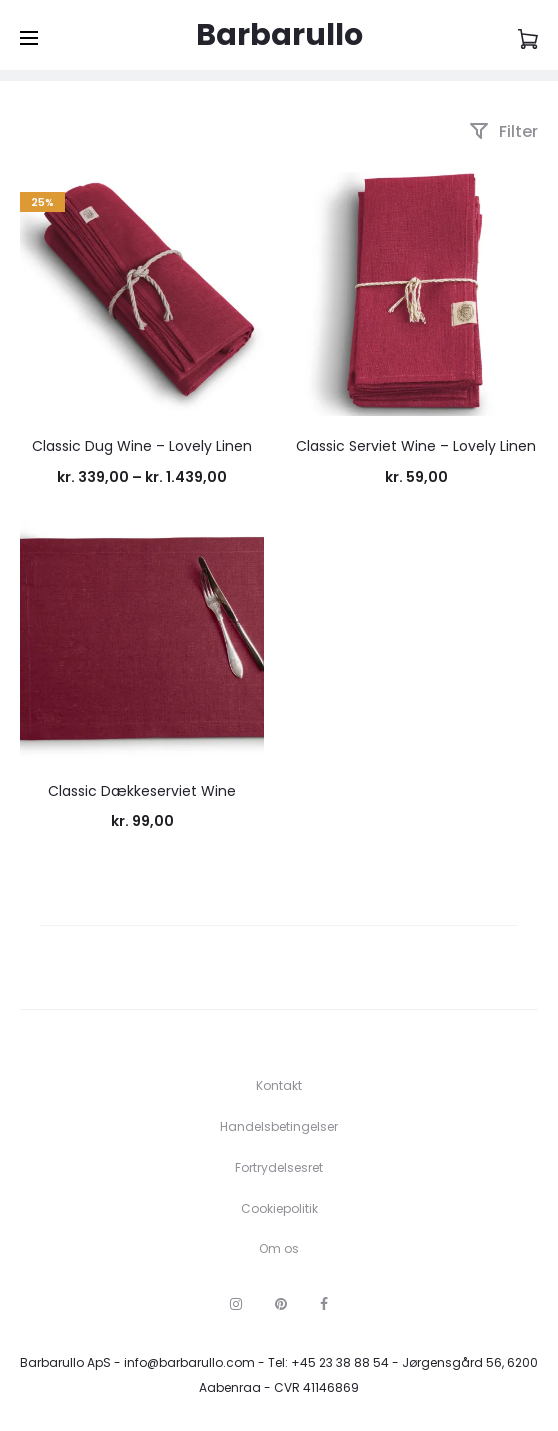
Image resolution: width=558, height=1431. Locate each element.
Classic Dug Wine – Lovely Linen (142, 446)
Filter (503, 131)
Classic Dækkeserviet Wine (142, 791)
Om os (279, 1248)
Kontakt (279, 1085)
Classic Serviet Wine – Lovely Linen (416, 446)
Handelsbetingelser (279, 1126)
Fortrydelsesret (279, 1167)
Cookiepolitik (279, 1208)
